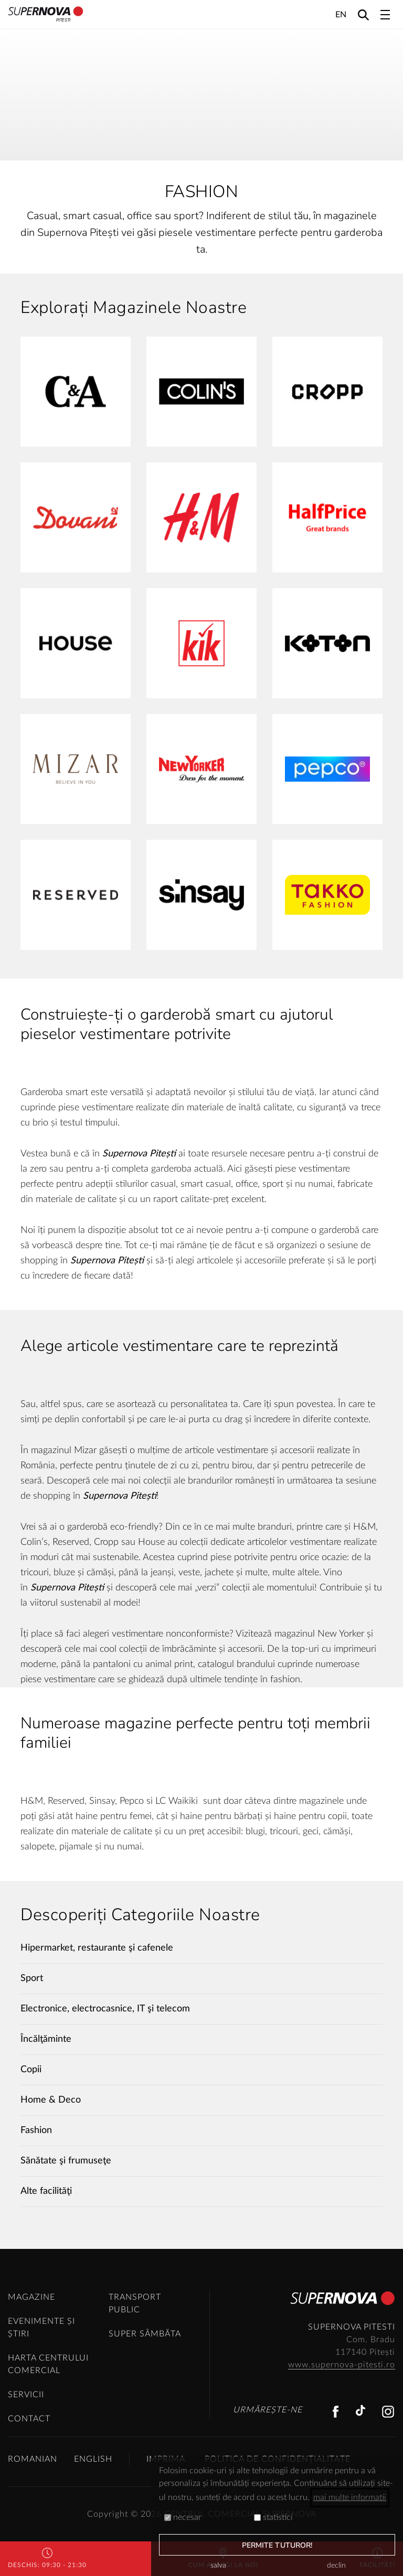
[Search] (363, 14)
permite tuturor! (277, 2545)
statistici (273, 2517)
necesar (183, 2517)
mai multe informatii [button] (349, 2497)
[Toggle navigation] (385, 15)
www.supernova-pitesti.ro (341, 2365)
